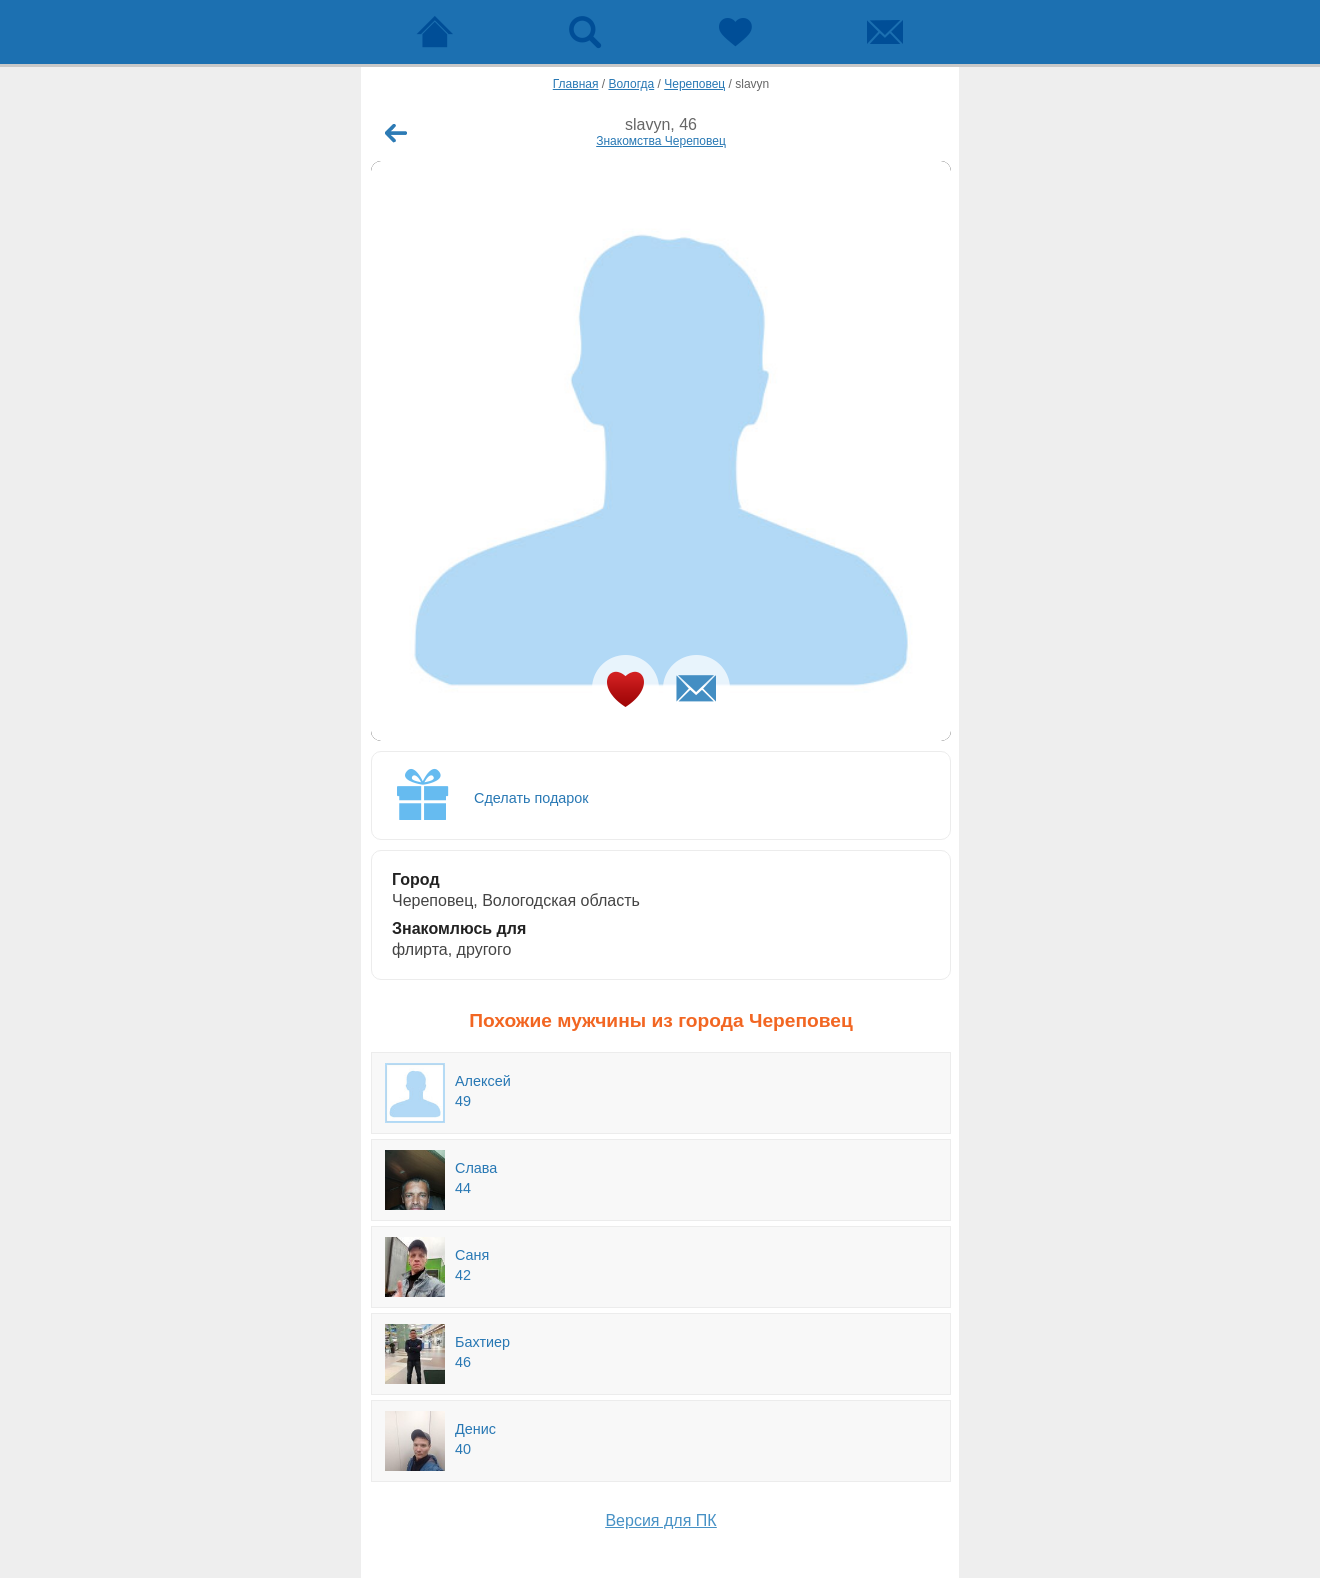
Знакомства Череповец (661, 141)
